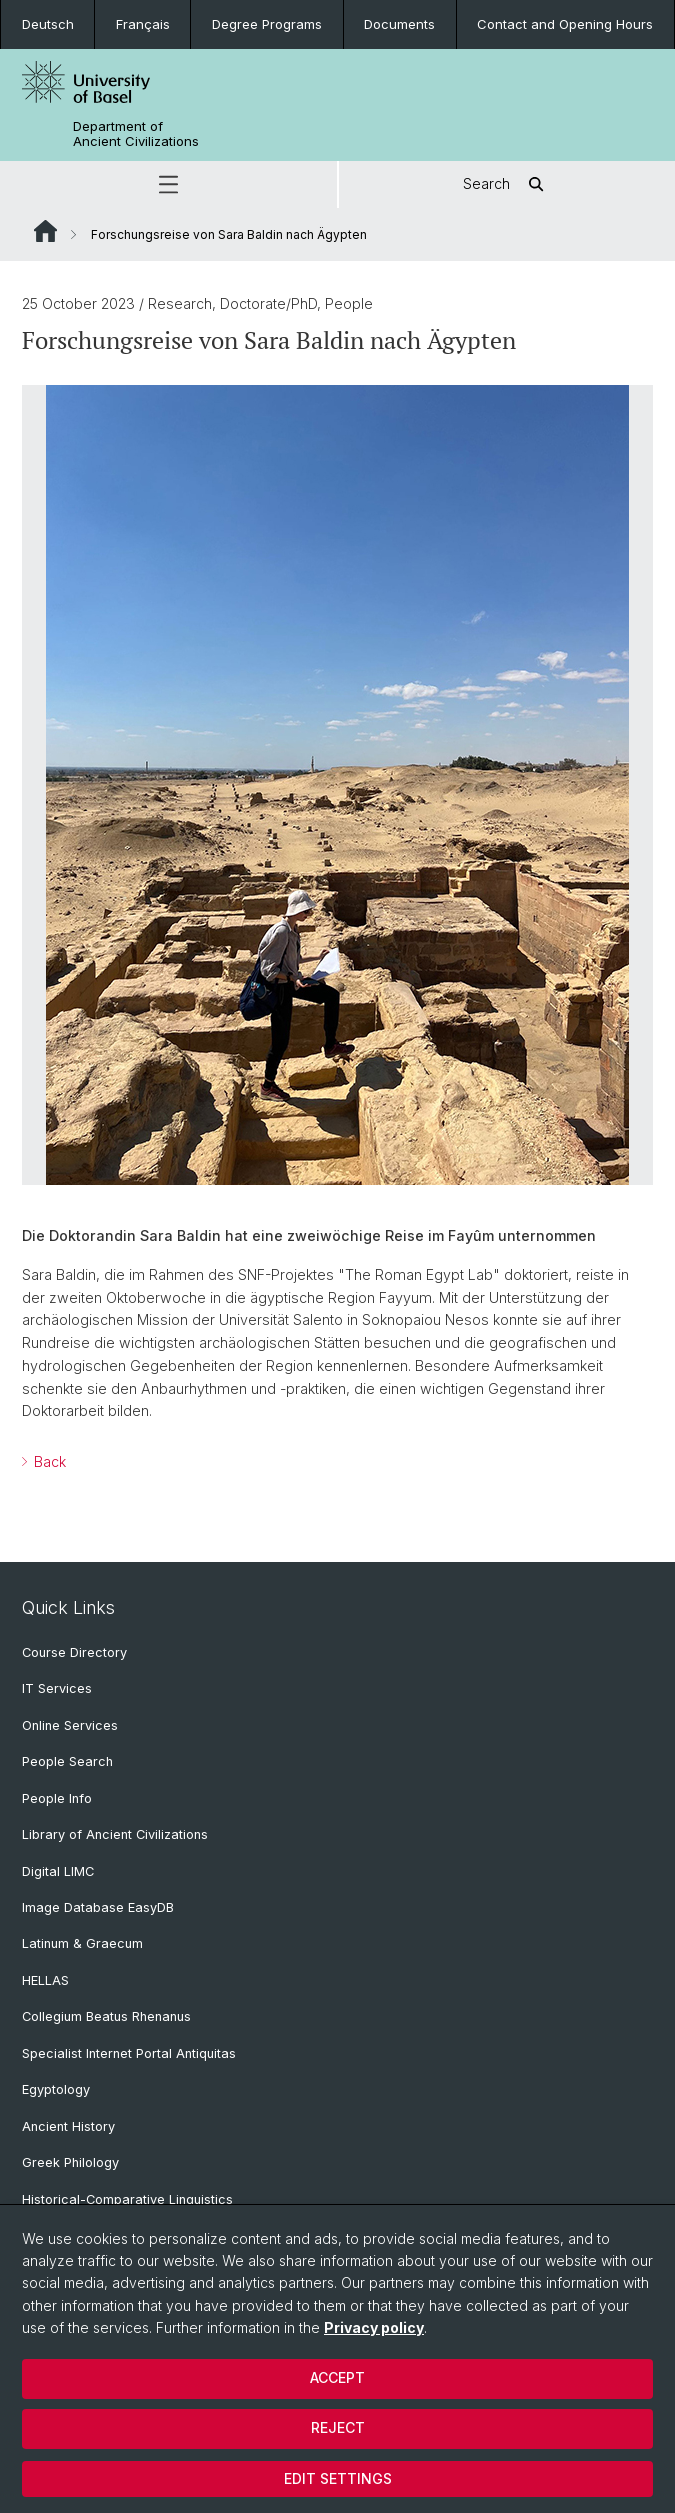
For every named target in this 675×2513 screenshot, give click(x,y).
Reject (338, 2427)
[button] (168, 184)
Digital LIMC (58, 1871)
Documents (399, 24)
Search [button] (506, 184)
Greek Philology (70, 2162)
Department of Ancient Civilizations (136, 134)
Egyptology (56, 2089)
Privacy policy (374, 2327)
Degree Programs (267, 24)
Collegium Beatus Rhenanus (106, 2016)
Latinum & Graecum (82, 1943)
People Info (57, 1798)
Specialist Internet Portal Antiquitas (129, 2053)
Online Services (70, 1725)
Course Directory (74, 1652)
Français (143, 24)
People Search (67, 1761)
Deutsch (48, 24)
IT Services (57, 1688)
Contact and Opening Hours (565, 24)
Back (48, 1461)
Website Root (45, 231)
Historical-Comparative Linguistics (127, 2199)
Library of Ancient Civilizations (115, 1834)
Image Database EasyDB (98, 1907)
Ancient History (68, 2126)
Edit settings (338, 2478)
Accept (337, 2377)
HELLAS (45, 1980)
